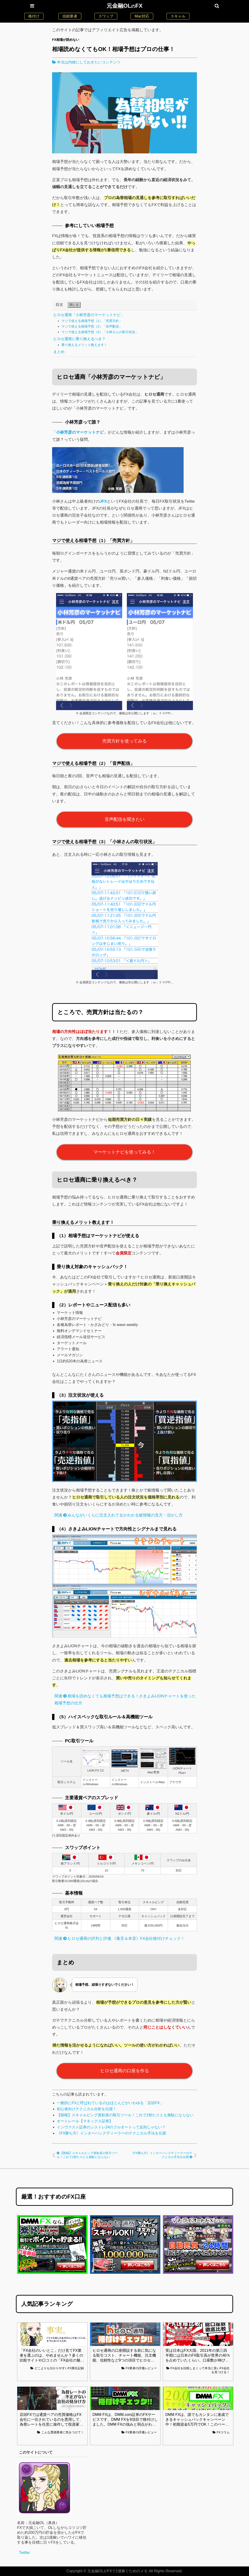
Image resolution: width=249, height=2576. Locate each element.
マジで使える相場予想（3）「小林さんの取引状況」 (100, 332)
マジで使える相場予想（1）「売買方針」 (91, 321)
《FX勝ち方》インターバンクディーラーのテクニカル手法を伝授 (111, 2133)
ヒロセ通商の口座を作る (124, 2070)
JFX (103, 501)
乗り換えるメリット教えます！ (84, 345)
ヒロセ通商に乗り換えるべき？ (79, 339)
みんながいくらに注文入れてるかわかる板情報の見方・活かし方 (125, 1515)
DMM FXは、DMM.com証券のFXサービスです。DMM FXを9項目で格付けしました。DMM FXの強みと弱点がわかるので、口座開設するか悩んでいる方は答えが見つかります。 (125, 2424)
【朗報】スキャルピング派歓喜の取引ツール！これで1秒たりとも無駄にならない (125, 2115)
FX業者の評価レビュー (139, 2368)
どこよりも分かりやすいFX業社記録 (57, 2368)
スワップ (105, 16)
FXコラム (221, 2432)
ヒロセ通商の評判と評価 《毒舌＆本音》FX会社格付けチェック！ (126, 1938)
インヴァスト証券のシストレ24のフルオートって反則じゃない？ (111, 2127)
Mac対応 (142, 16)
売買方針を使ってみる (124, 741)
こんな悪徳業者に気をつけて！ (60, 2432)
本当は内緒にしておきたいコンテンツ (86, 62)
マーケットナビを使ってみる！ (124, 1152)
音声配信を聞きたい (125, 819)
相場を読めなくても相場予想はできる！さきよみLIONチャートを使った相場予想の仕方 (125, 1699)
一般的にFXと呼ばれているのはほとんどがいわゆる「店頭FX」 (110, 2103)
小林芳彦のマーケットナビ (80, 432)
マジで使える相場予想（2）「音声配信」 (91, 326)
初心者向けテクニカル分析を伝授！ (87, 2109)
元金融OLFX (124, 6)
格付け (33, 16)
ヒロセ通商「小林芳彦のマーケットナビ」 (88, 315)
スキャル (178, 16)
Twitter (24, 2553)
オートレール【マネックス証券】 (85, 2121)
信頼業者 (69, 16)
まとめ (58, 352)
